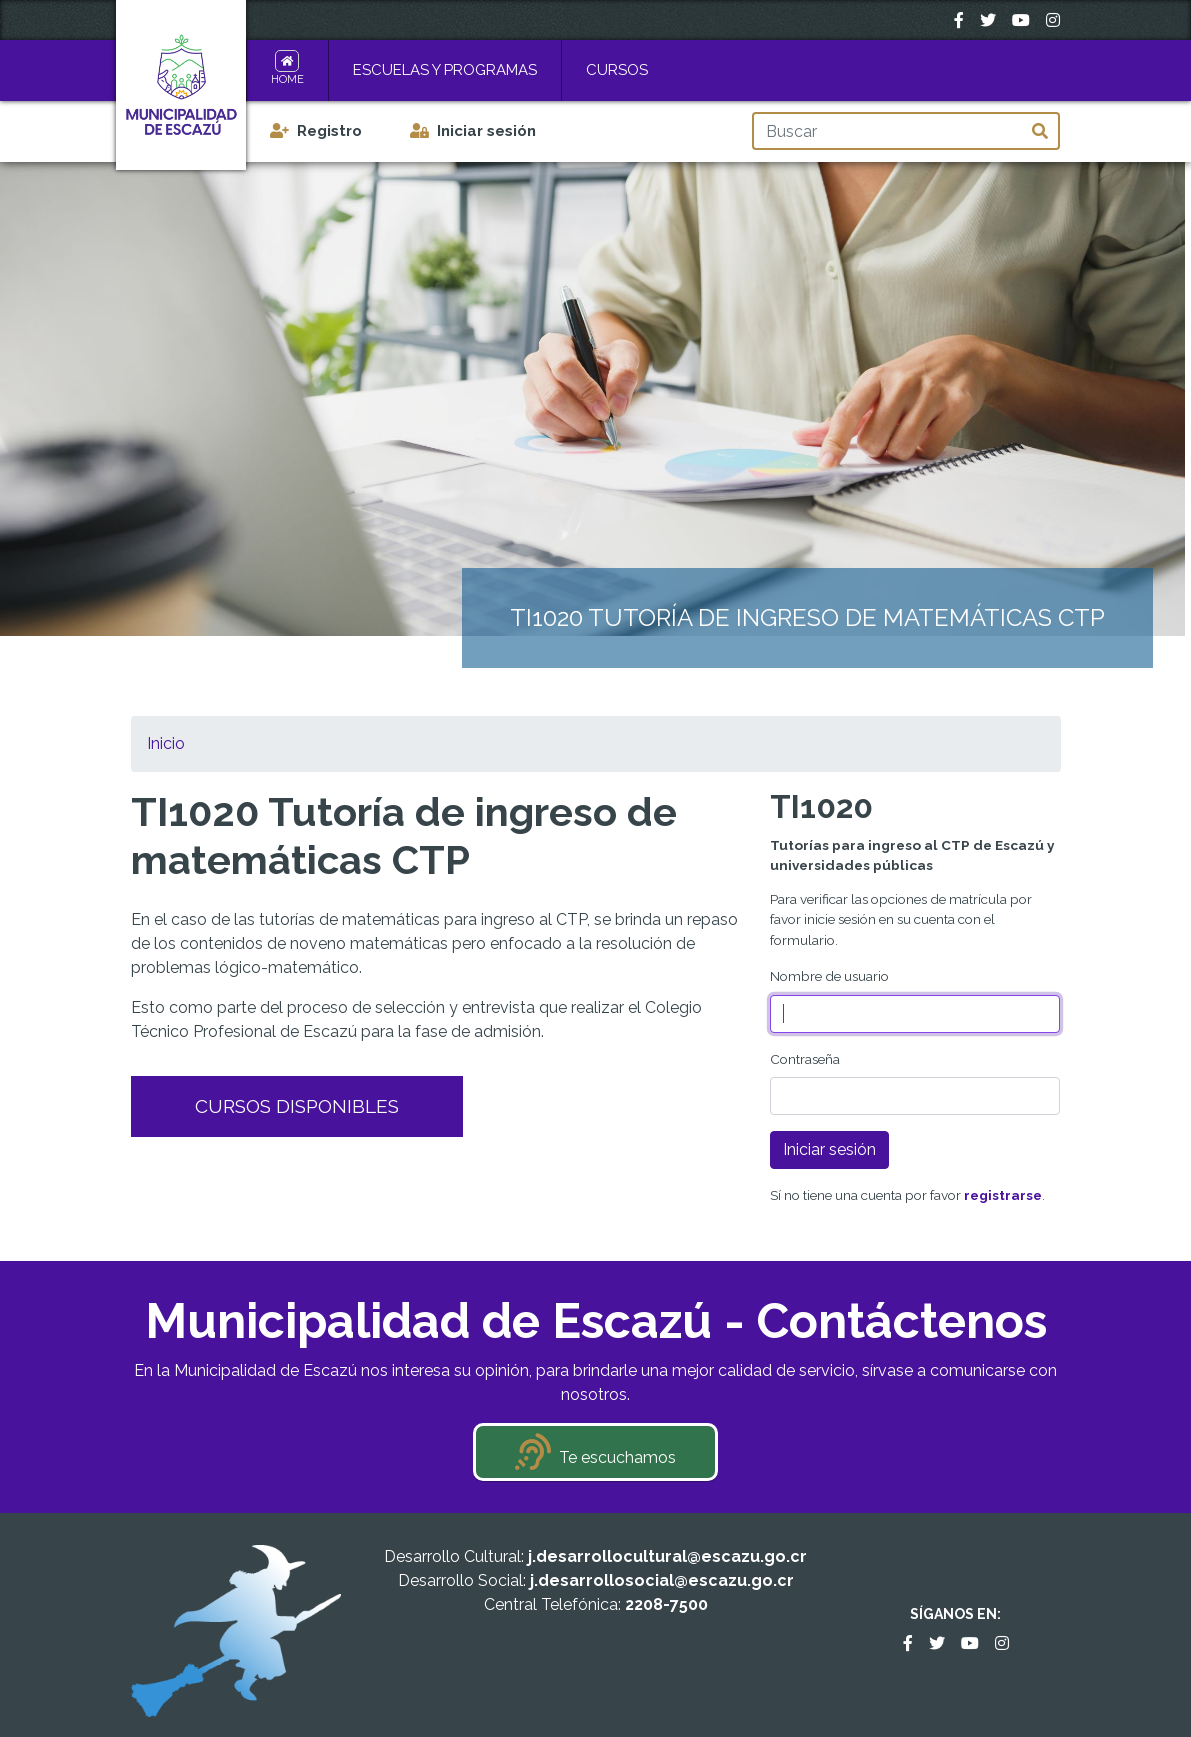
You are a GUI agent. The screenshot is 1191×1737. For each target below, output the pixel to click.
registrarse (1003, 1195)
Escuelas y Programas (445, 70)
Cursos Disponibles (297, 1106)
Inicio (166, 743)
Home (287, 79)
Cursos (617, 70)
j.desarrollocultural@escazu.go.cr (667, 1556)
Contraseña (805, 1059)
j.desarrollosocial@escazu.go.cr (662, 1580)
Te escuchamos (617, 1457)
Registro (329, 131)
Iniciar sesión (486, 131)
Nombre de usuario (829, 976)
